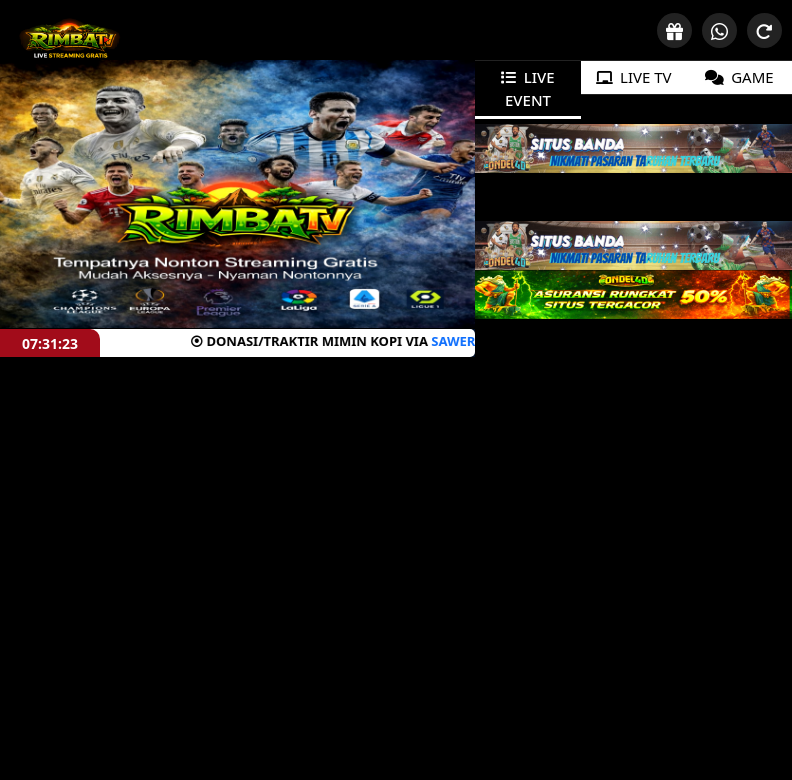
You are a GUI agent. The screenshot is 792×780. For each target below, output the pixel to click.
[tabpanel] (633, 148)
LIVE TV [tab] (634, 77)
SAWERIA (393, 341)
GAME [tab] (739, 77)
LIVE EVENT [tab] (527, 88)
